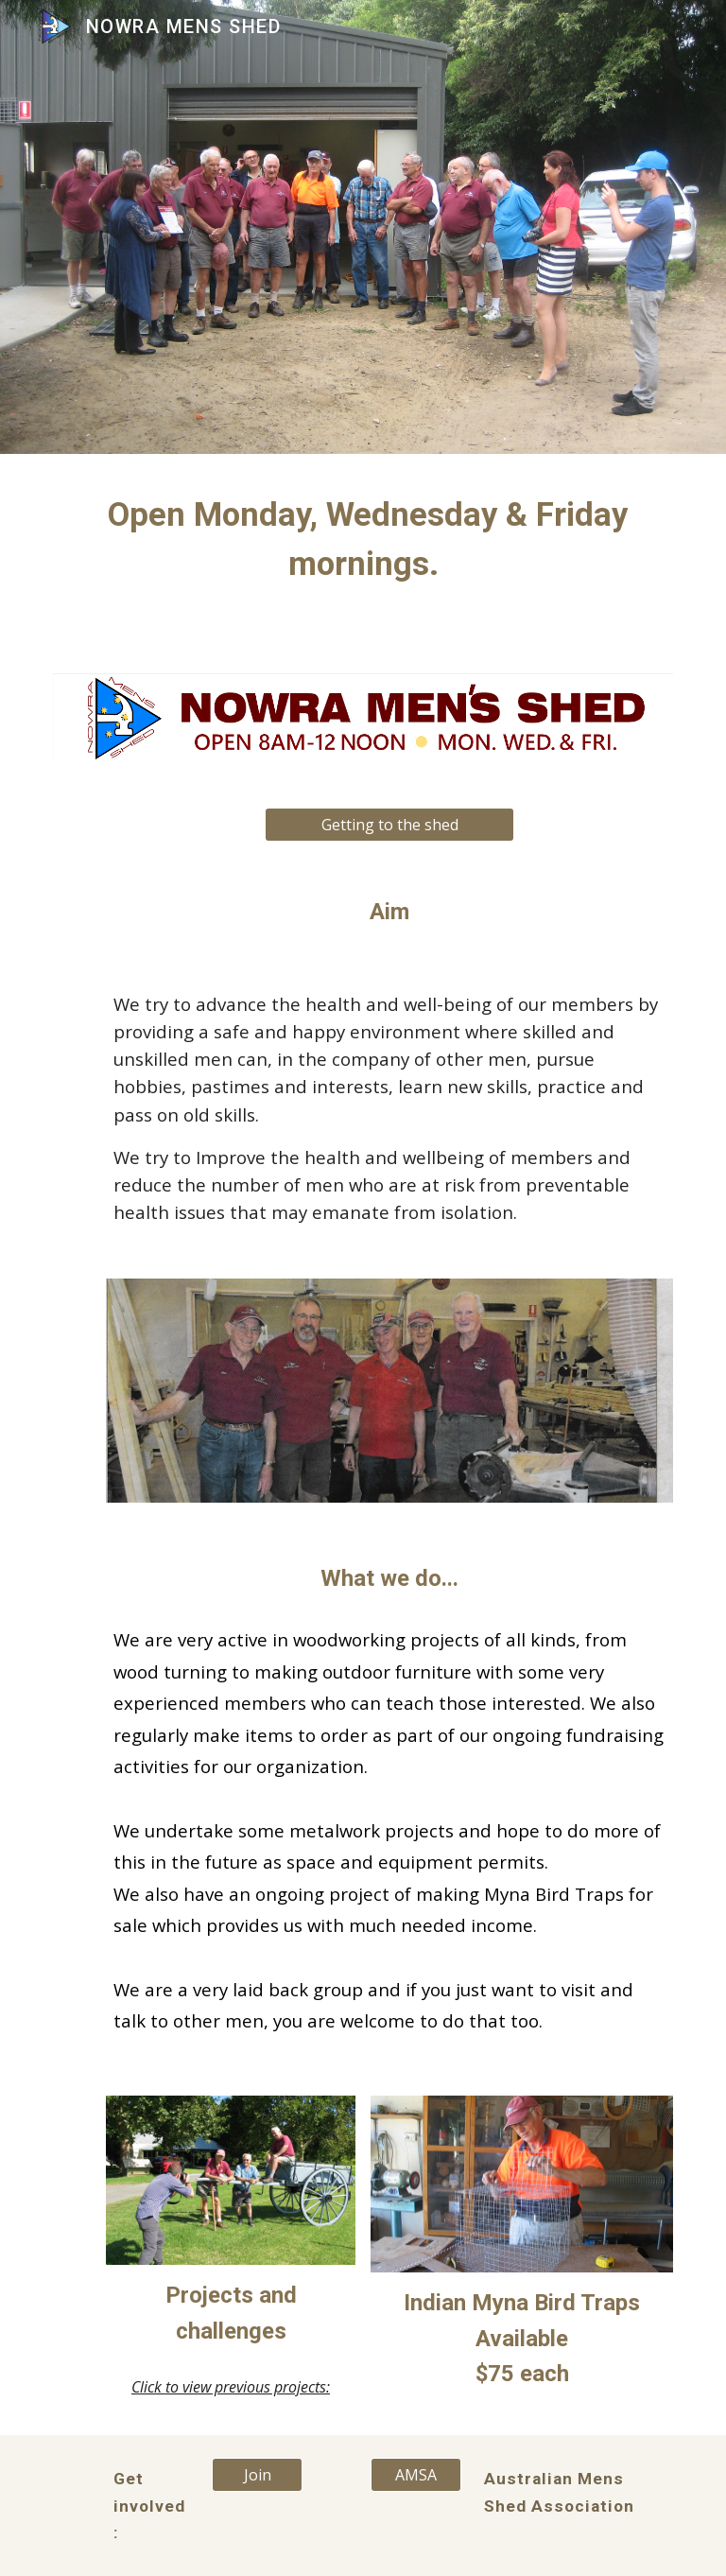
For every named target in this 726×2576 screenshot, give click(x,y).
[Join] (257, 2474)
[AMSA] (415, 2474)
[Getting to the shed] (389, 824)
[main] (362, 539)
